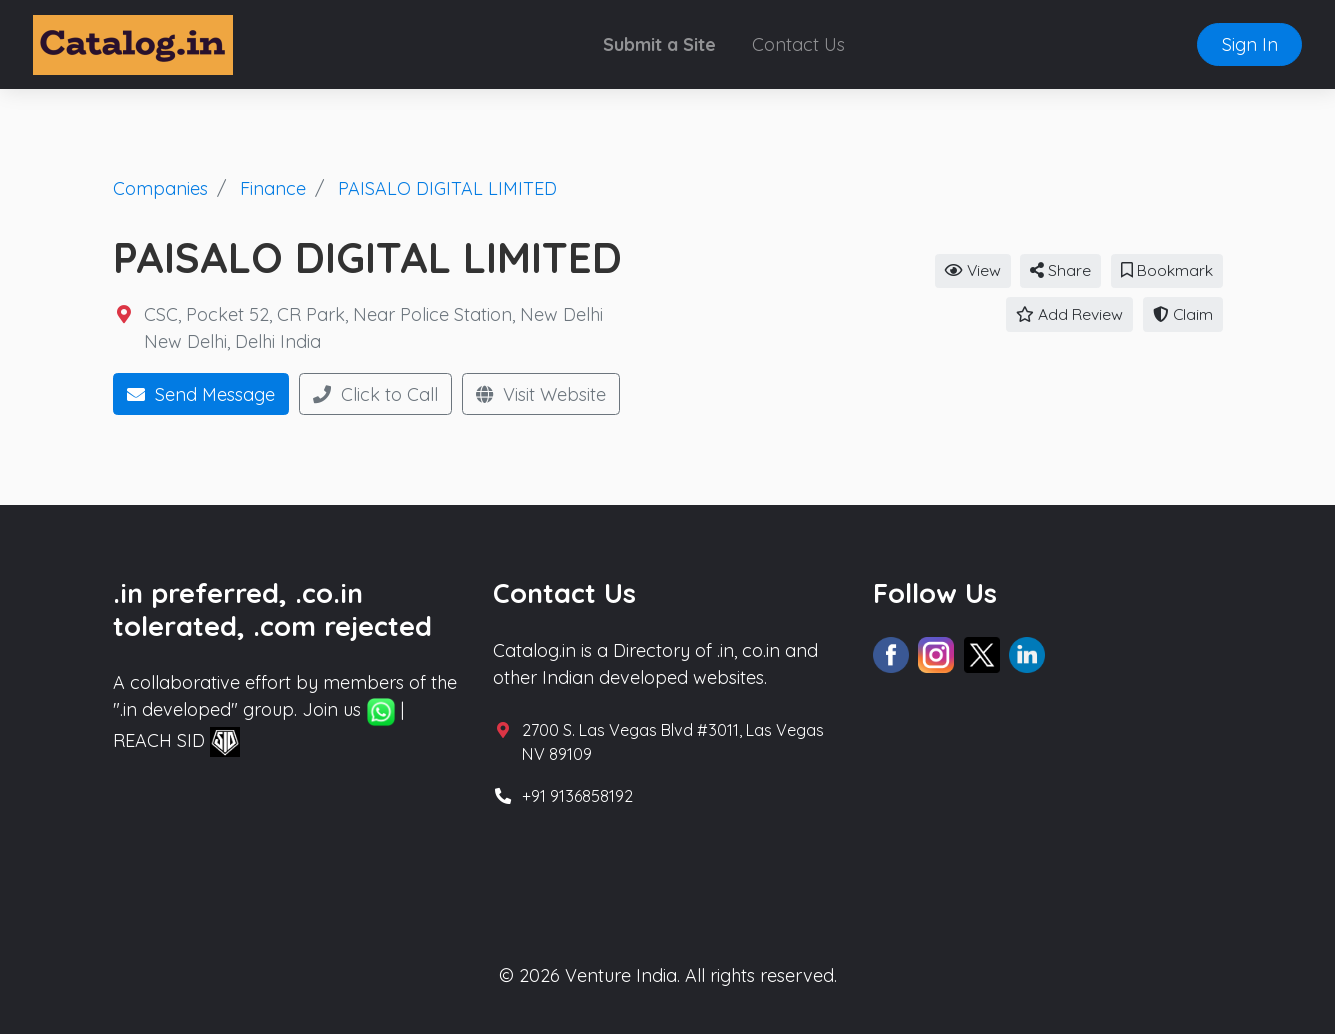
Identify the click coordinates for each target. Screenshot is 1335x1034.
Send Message (201, 394)
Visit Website (541, 394)
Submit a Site (659, 44)
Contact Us (798, 44)
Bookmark (1167, 270)
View (973, 270)
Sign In (1250, 44)
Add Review (1069, 314)
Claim (1183, 314)
